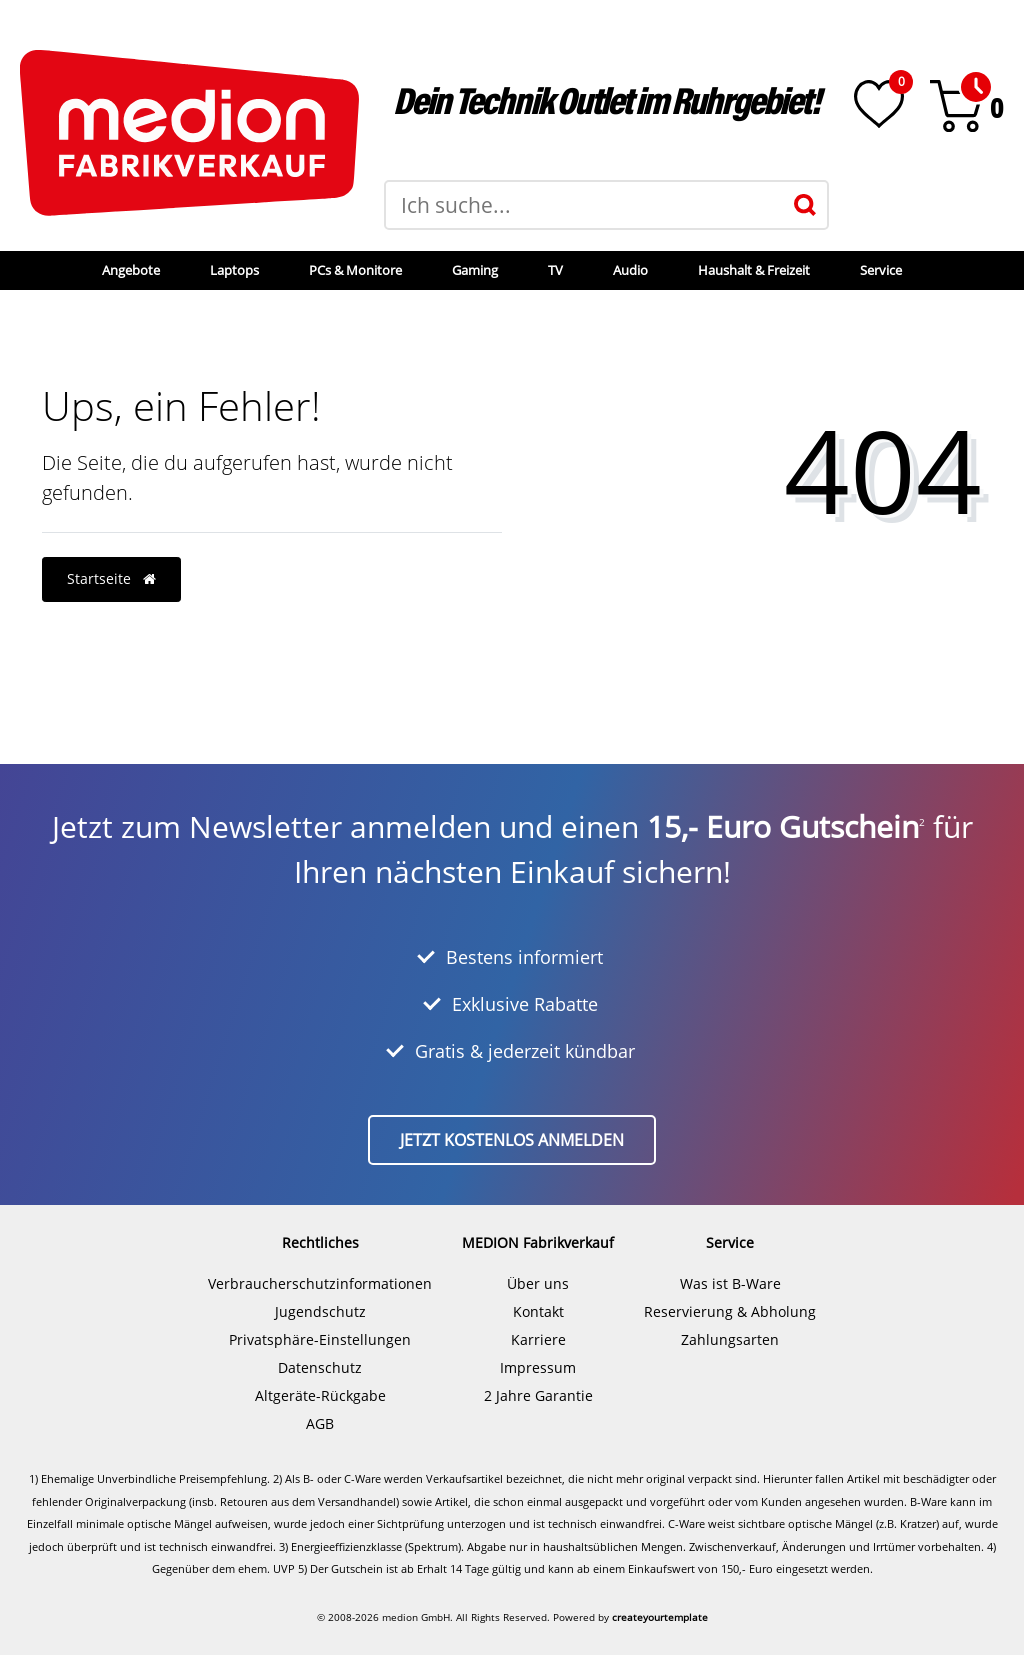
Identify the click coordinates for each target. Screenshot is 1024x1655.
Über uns (538, 1283)
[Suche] (805, 205)
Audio (630, 270)
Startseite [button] (111, 578)
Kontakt (538, 1311)
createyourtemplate (660, 1617)
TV (555, 270)
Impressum (538, 1367)
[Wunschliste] (879, 104)
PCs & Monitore (355, 270)
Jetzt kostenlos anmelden (512, 1140)
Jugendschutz (320, 1311)
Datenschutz (320, 1367)
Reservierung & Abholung (730, 1311)
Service (881, 270)
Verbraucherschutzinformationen (320, 1283)
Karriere (538, 1339)
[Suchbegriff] (584, 205)
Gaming (475, 270)
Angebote (131, 270)
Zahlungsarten (730, 1339)
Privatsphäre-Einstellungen (320, 1339)
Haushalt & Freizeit (754, 270)
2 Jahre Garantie (538, 1395)
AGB (320, 1423)
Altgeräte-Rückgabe (320, 1395)
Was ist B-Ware (730, 1283)
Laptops (234, 270)
